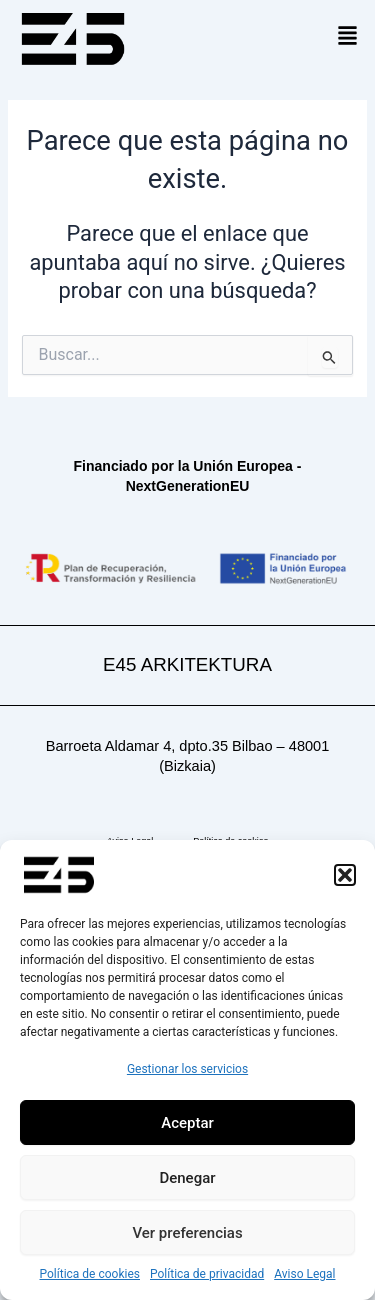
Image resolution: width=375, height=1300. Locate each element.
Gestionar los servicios (187, 1069)
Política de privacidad (207, 1274)
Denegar (187, 1178)
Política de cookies (90, 1274)
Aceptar (187, 1123)
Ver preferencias (187, 1233)
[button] (345, 875)
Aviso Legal (304, 1274)
